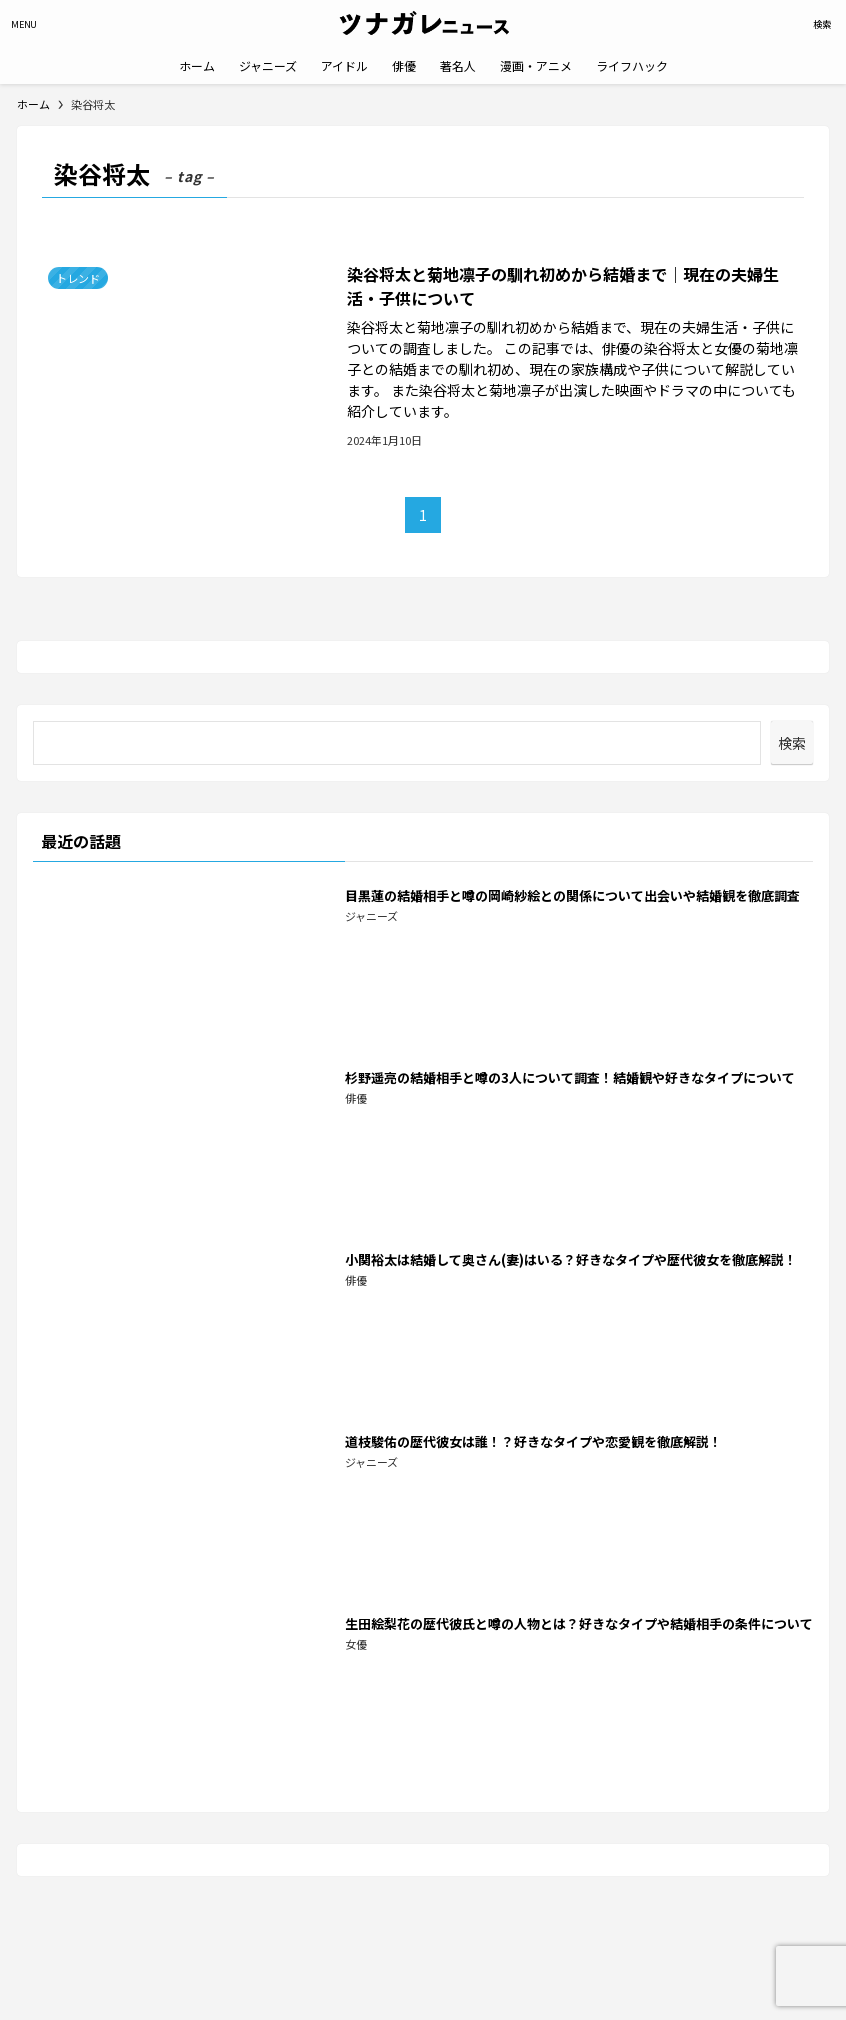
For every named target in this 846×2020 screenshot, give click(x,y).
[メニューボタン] (24, 24)
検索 (792, 743)
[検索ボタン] (822, 24)
